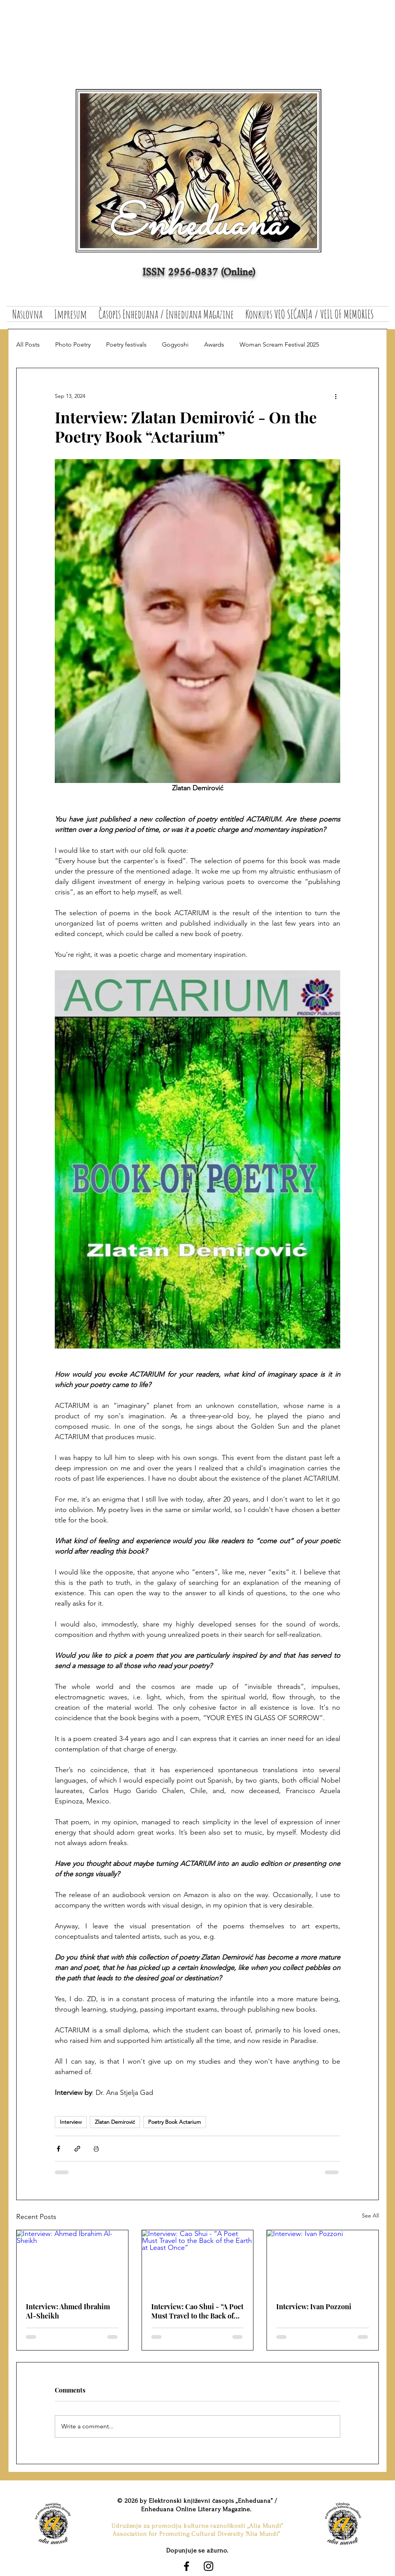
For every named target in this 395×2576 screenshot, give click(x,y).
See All (370, 2215)
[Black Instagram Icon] (208, 2566)
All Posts (28, 344)
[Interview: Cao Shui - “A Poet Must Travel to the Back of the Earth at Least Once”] (197, 2261)
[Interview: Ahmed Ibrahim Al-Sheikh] (72, 2261)
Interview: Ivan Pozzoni (313, 2306)
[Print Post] (96, 2148)
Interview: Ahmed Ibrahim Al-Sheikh (68, 2311)
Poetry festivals (126, 344)
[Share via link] (77, 2148)
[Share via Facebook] (58, 2148)
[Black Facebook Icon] (186, 2566)
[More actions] (335, 396)
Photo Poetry (73, 344)
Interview (71, 2121)
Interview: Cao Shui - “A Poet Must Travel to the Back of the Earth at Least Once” (197, 2311)
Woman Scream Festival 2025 (279, 344)
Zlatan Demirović (115, 2121)
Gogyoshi (175, 344)
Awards (214, 344)
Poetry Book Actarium (174, 2121)
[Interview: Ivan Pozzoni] (322, 2261)
